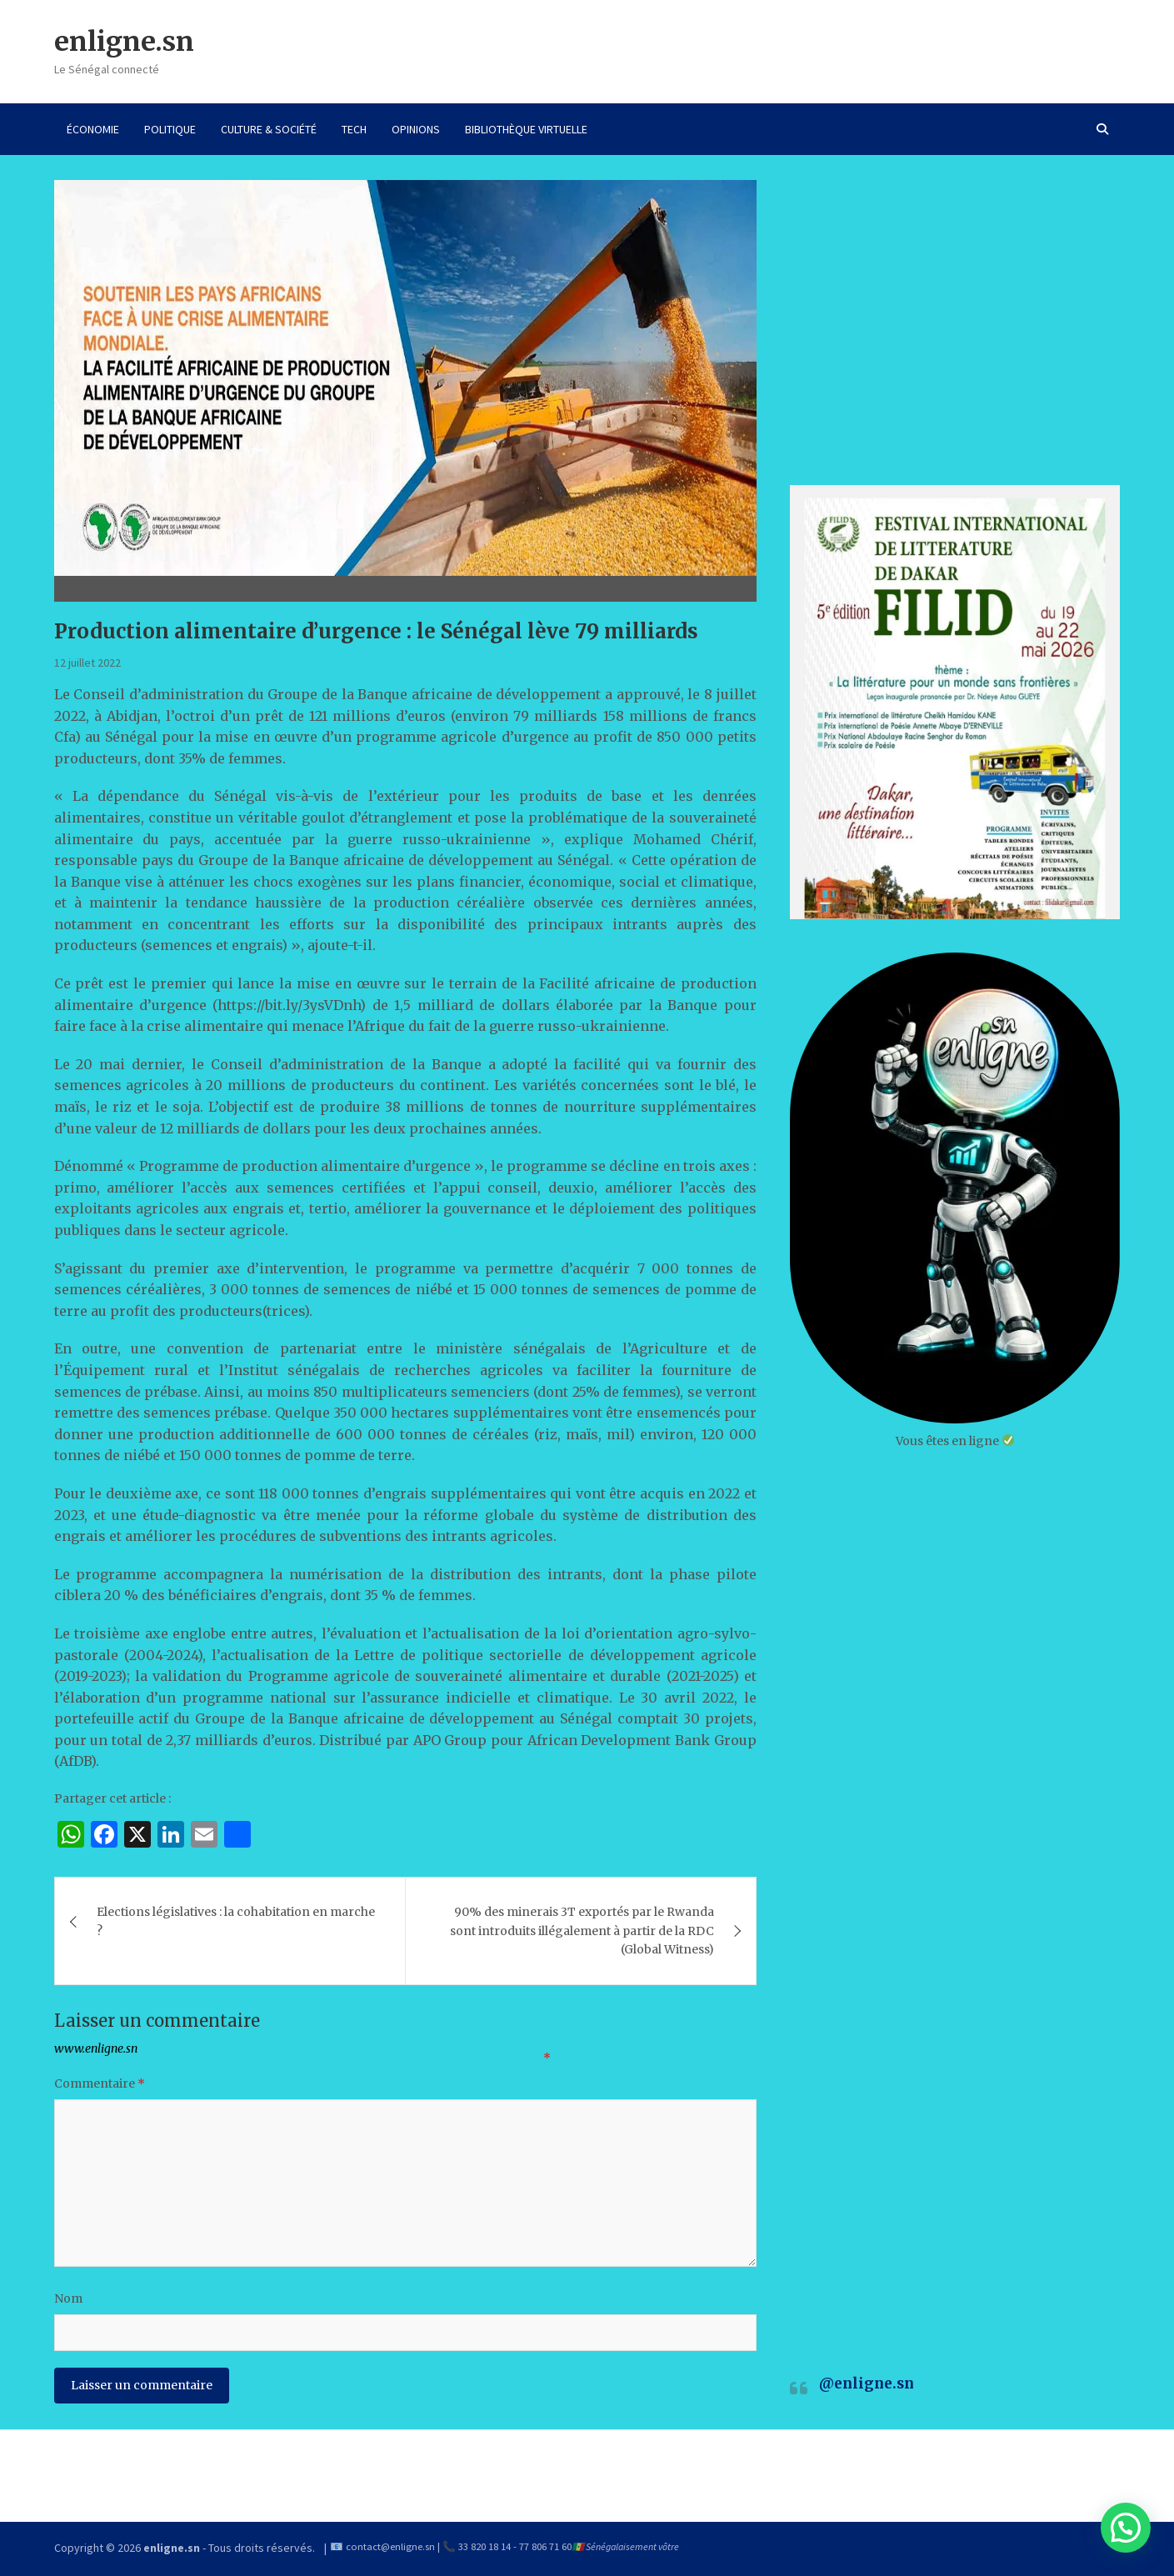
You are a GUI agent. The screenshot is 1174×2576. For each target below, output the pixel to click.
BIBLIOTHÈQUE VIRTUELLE (526, 129)
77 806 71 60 (545, 2546)
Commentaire (99, 2083)
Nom (68, 2298)
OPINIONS (416, 129)
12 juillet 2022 (87, 662)
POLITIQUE (170, 129)
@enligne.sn (866, 2383)
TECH (354, 129)
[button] (1126, 2528)
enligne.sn (124, 41)
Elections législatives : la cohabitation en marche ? (236, 1921)
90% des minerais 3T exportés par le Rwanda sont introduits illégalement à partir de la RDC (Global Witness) (582, 1930)
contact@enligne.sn (390, 2546)
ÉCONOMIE (93, 129)
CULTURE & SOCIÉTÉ (269, 129)
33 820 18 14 (484, 2546)
